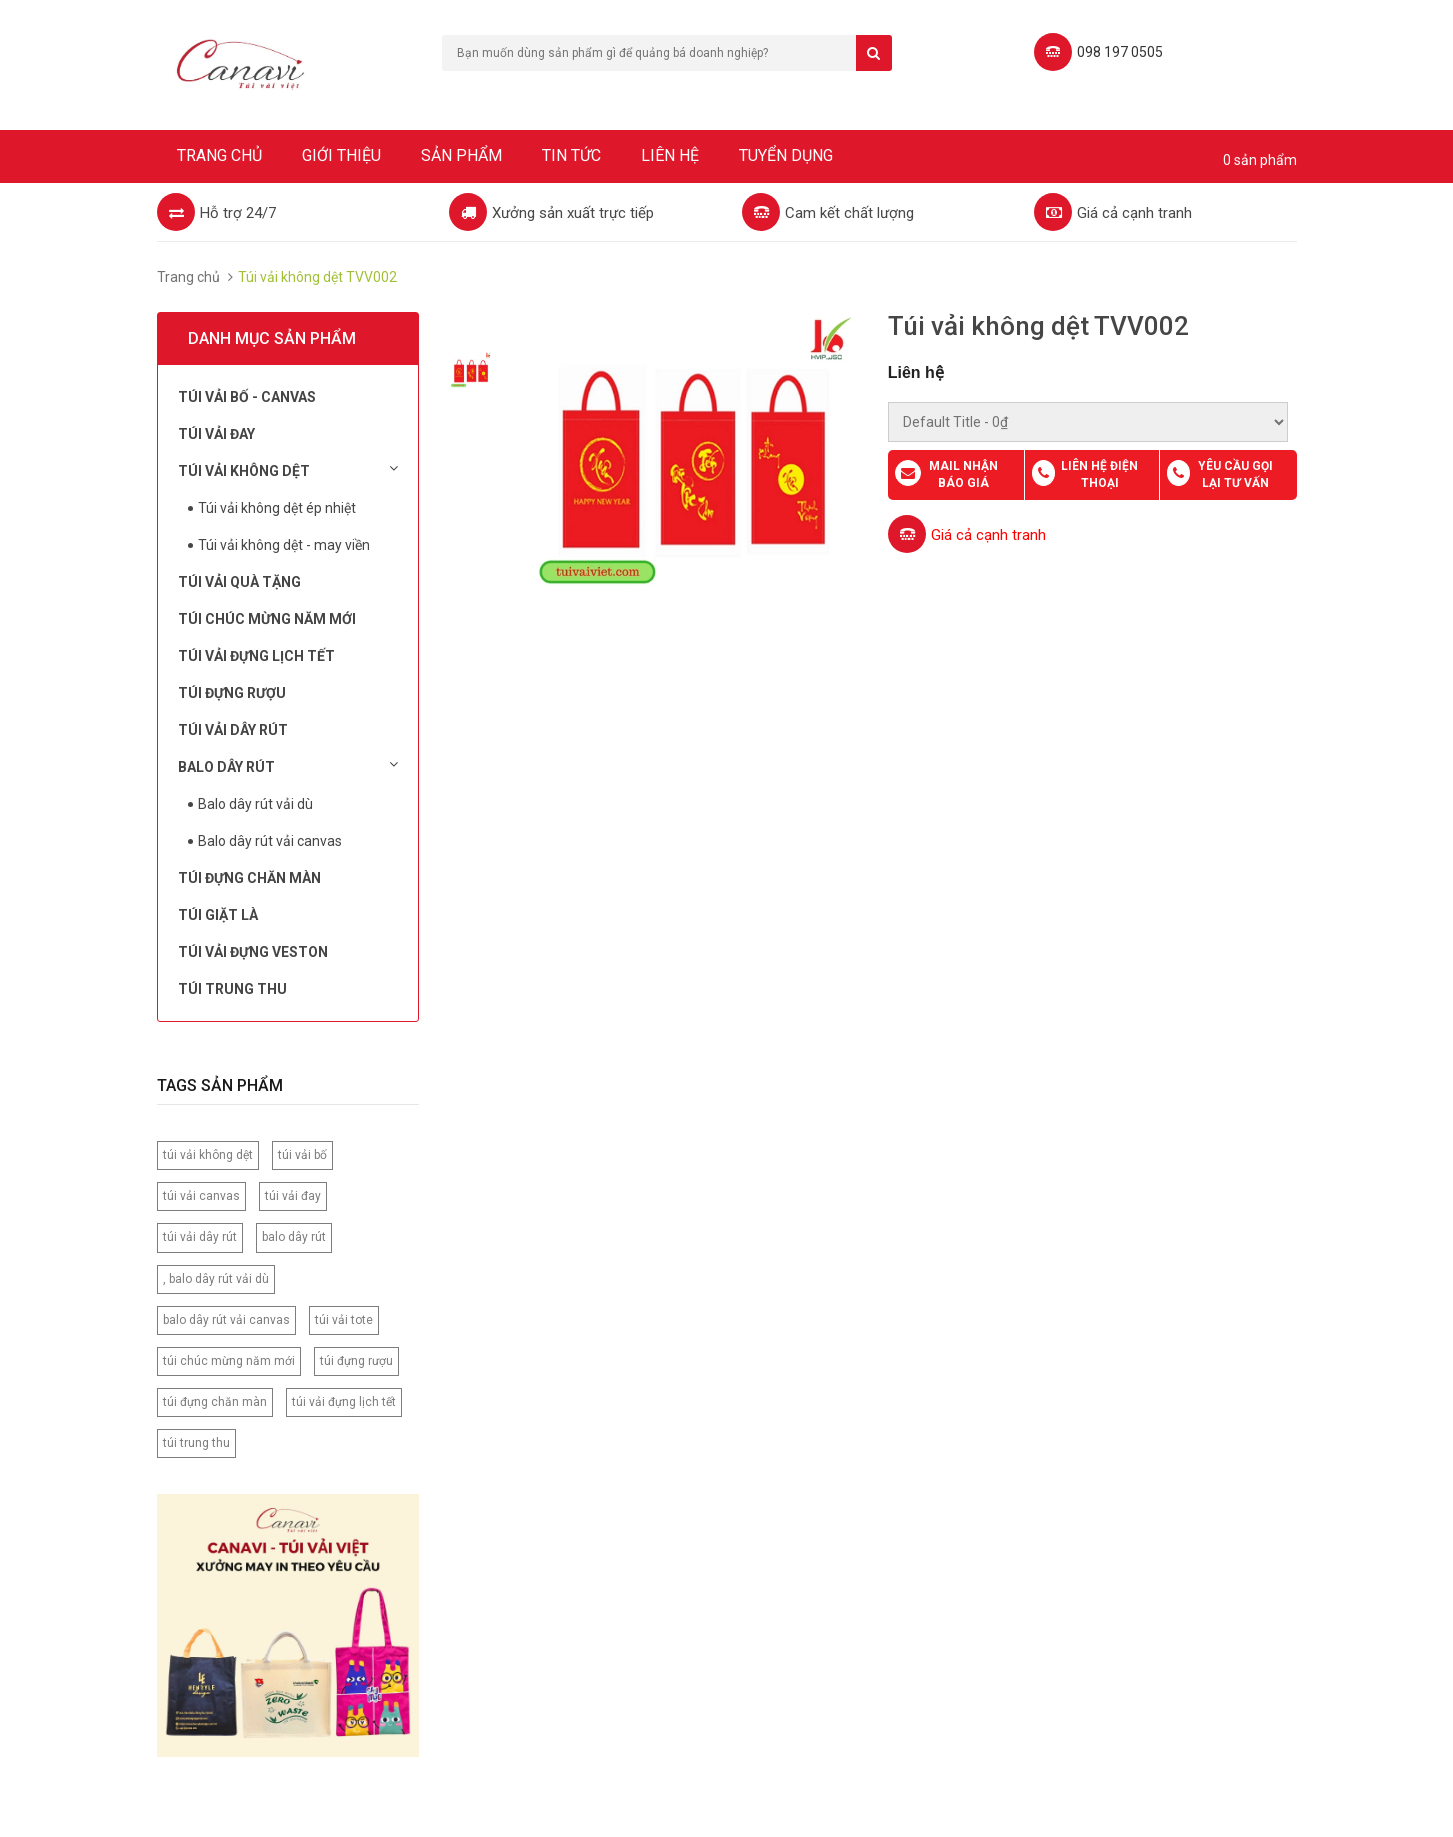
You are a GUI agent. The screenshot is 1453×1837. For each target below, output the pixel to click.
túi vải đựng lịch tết (344, 1402)
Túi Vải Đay (216, 434)
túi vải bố (302, 1155)
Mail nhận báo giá (963, 474)
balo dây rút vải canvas (226, 1320)
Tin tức (571, 155)
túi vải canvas (201, 1196)
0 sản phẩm (1260, 160)
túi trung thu (196, 1443)
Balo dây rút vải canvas (270, 841)
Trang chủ (219, 155)
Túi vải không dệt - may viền (284, 545)
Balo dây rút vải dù (255, 804)
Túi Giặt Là (218, 915)
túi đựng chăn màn (215, 1402)
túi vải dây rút (200, 1237)
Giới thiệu (341, 155)
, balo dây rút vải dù (216, 1279)
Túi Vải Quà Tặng (239, 582)
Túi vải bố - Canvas (247, 397)
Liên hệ (670, 155)
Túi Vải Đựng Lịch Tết (256, 656)
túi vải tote (344, 1320)
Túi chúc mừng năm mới (267, 619)
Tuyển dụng (786, 155)
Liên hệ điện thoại (1099, 474)
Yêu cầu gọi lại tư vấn (1235, 474)
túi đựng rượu (356, 1361)
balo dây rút (294, 1237)
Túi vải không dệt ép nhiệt (277, 508)
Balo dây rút (288, 766)
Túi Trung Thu (232, 989)
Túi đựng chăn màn (249, 878)
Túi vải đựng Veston (253, 952)
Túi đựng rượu (232, 693)
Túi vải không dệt (288, 470)
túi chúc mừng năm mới (229, 1361)
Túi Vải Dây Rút (233, 730)
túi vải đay (293, 1196)
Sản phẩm (461, 155)
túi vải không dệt (208, 1155)
